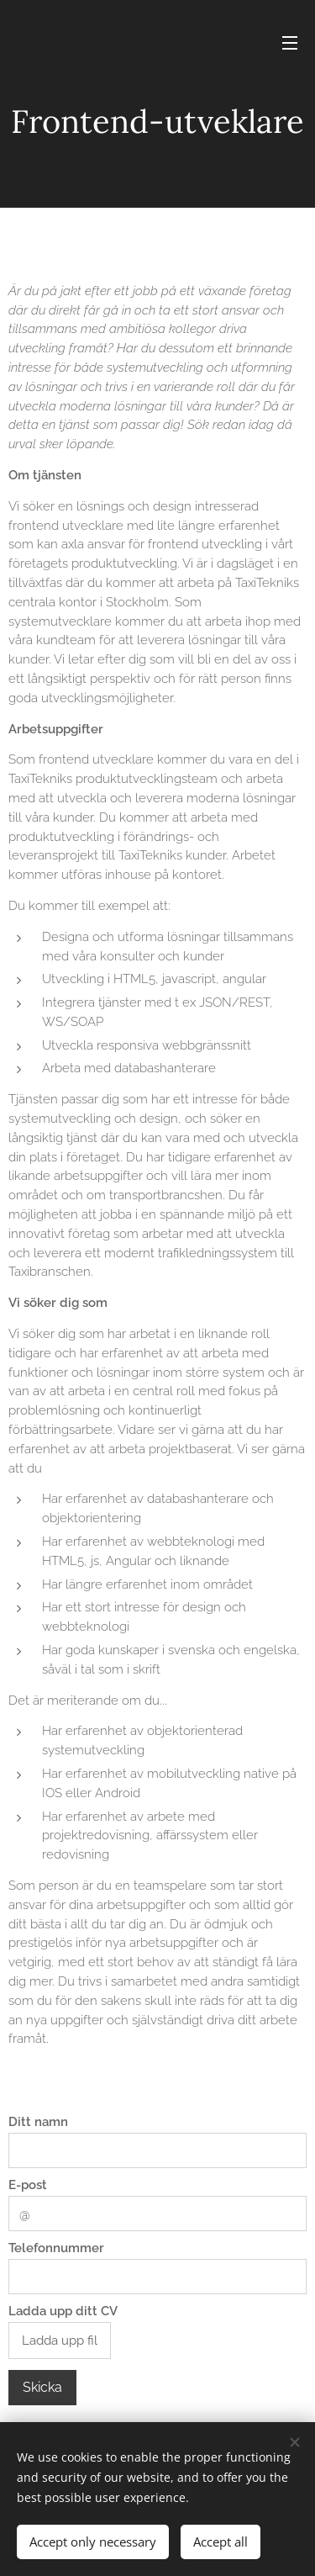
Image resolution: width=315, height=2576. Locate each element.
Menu (289, 43)
